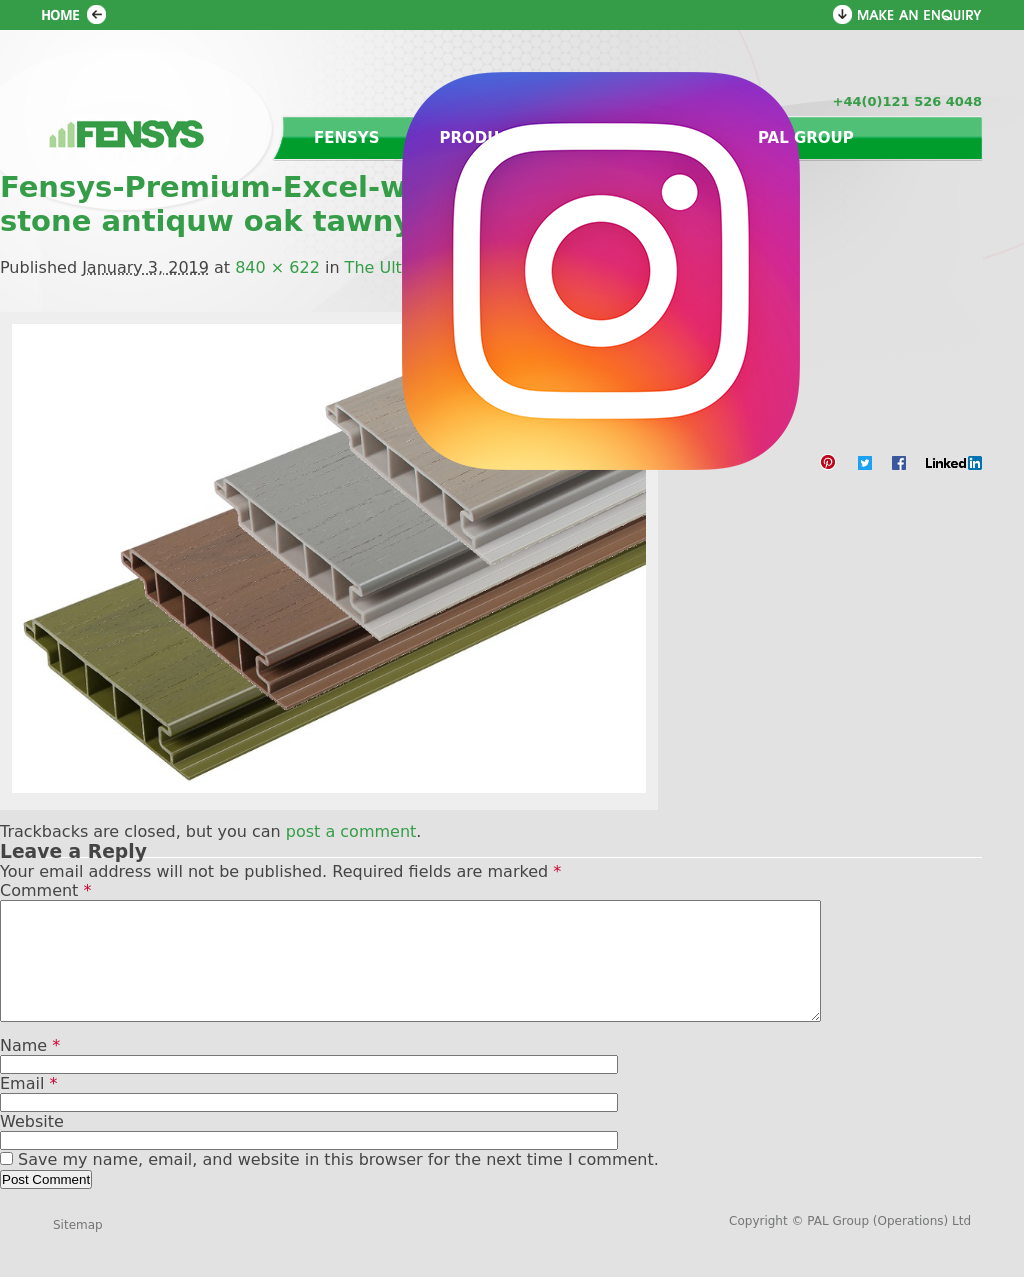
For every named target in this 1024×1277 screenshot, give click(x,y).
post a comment (351, 831)
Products (486, 138)
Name (30, 1069)
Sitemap (78, 1249)
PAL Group (806, 138)
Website (32, 1145)
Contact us (645, 138)
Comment (45, 890)
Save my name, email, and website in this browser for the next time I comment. (338, 1183)
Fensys (347, 138)
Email (28, 1107)
